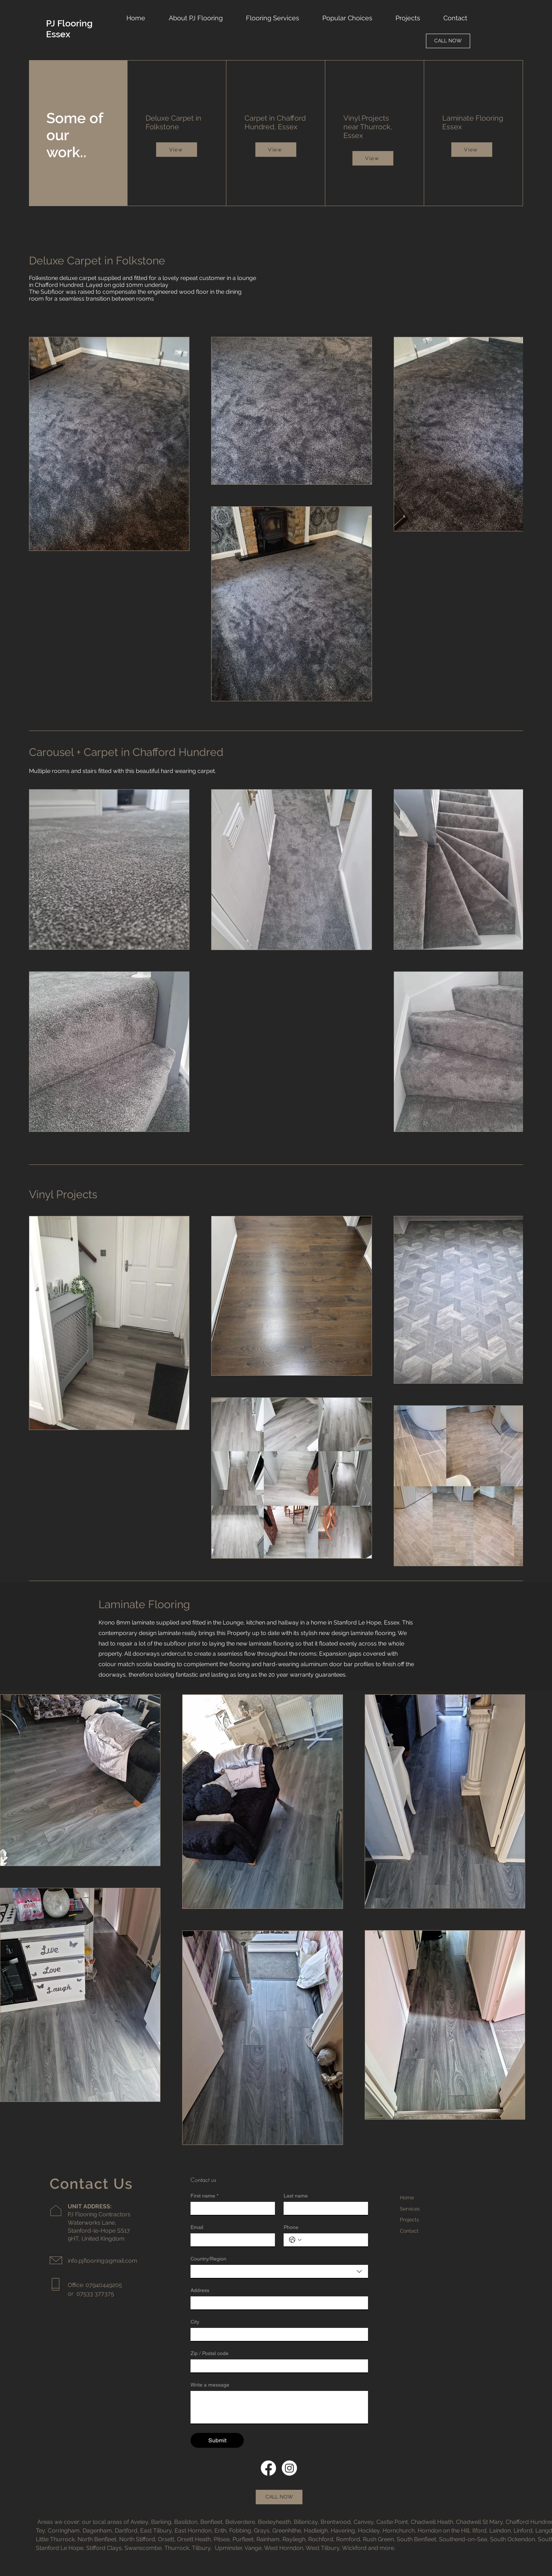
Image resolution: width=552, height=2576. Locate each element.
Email (197, 2227)
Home (407, 2197)
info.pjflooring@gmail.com (102, 2260)
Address (200, 2290)
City (195, 2322)
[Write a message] (279, 2407)
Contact (409, 2231)
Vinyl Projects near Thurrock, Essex (367, 127)
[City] (277, 2334)
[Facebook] (268, 2468)
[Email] (231, 2239)
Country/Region (208, 2259)
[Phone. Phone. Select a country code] (295, 2240)
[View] (176, 149)
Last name (296, 2196)
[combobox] (279, 2271)
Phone (291, 2227)
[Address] (277, 2302)
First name (204, 2196)
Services (410, 2209)
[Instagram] (289, 2468)
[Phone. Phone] (333, 2239)
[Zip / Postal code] (277, 2365)
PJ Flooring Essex (69, 28)
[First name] (231, 2208)
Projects (409, 2219)
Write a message (210, 2385)
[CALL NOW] (448, 41)
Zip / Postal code (210, 2353)
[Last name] (324, 2208)
